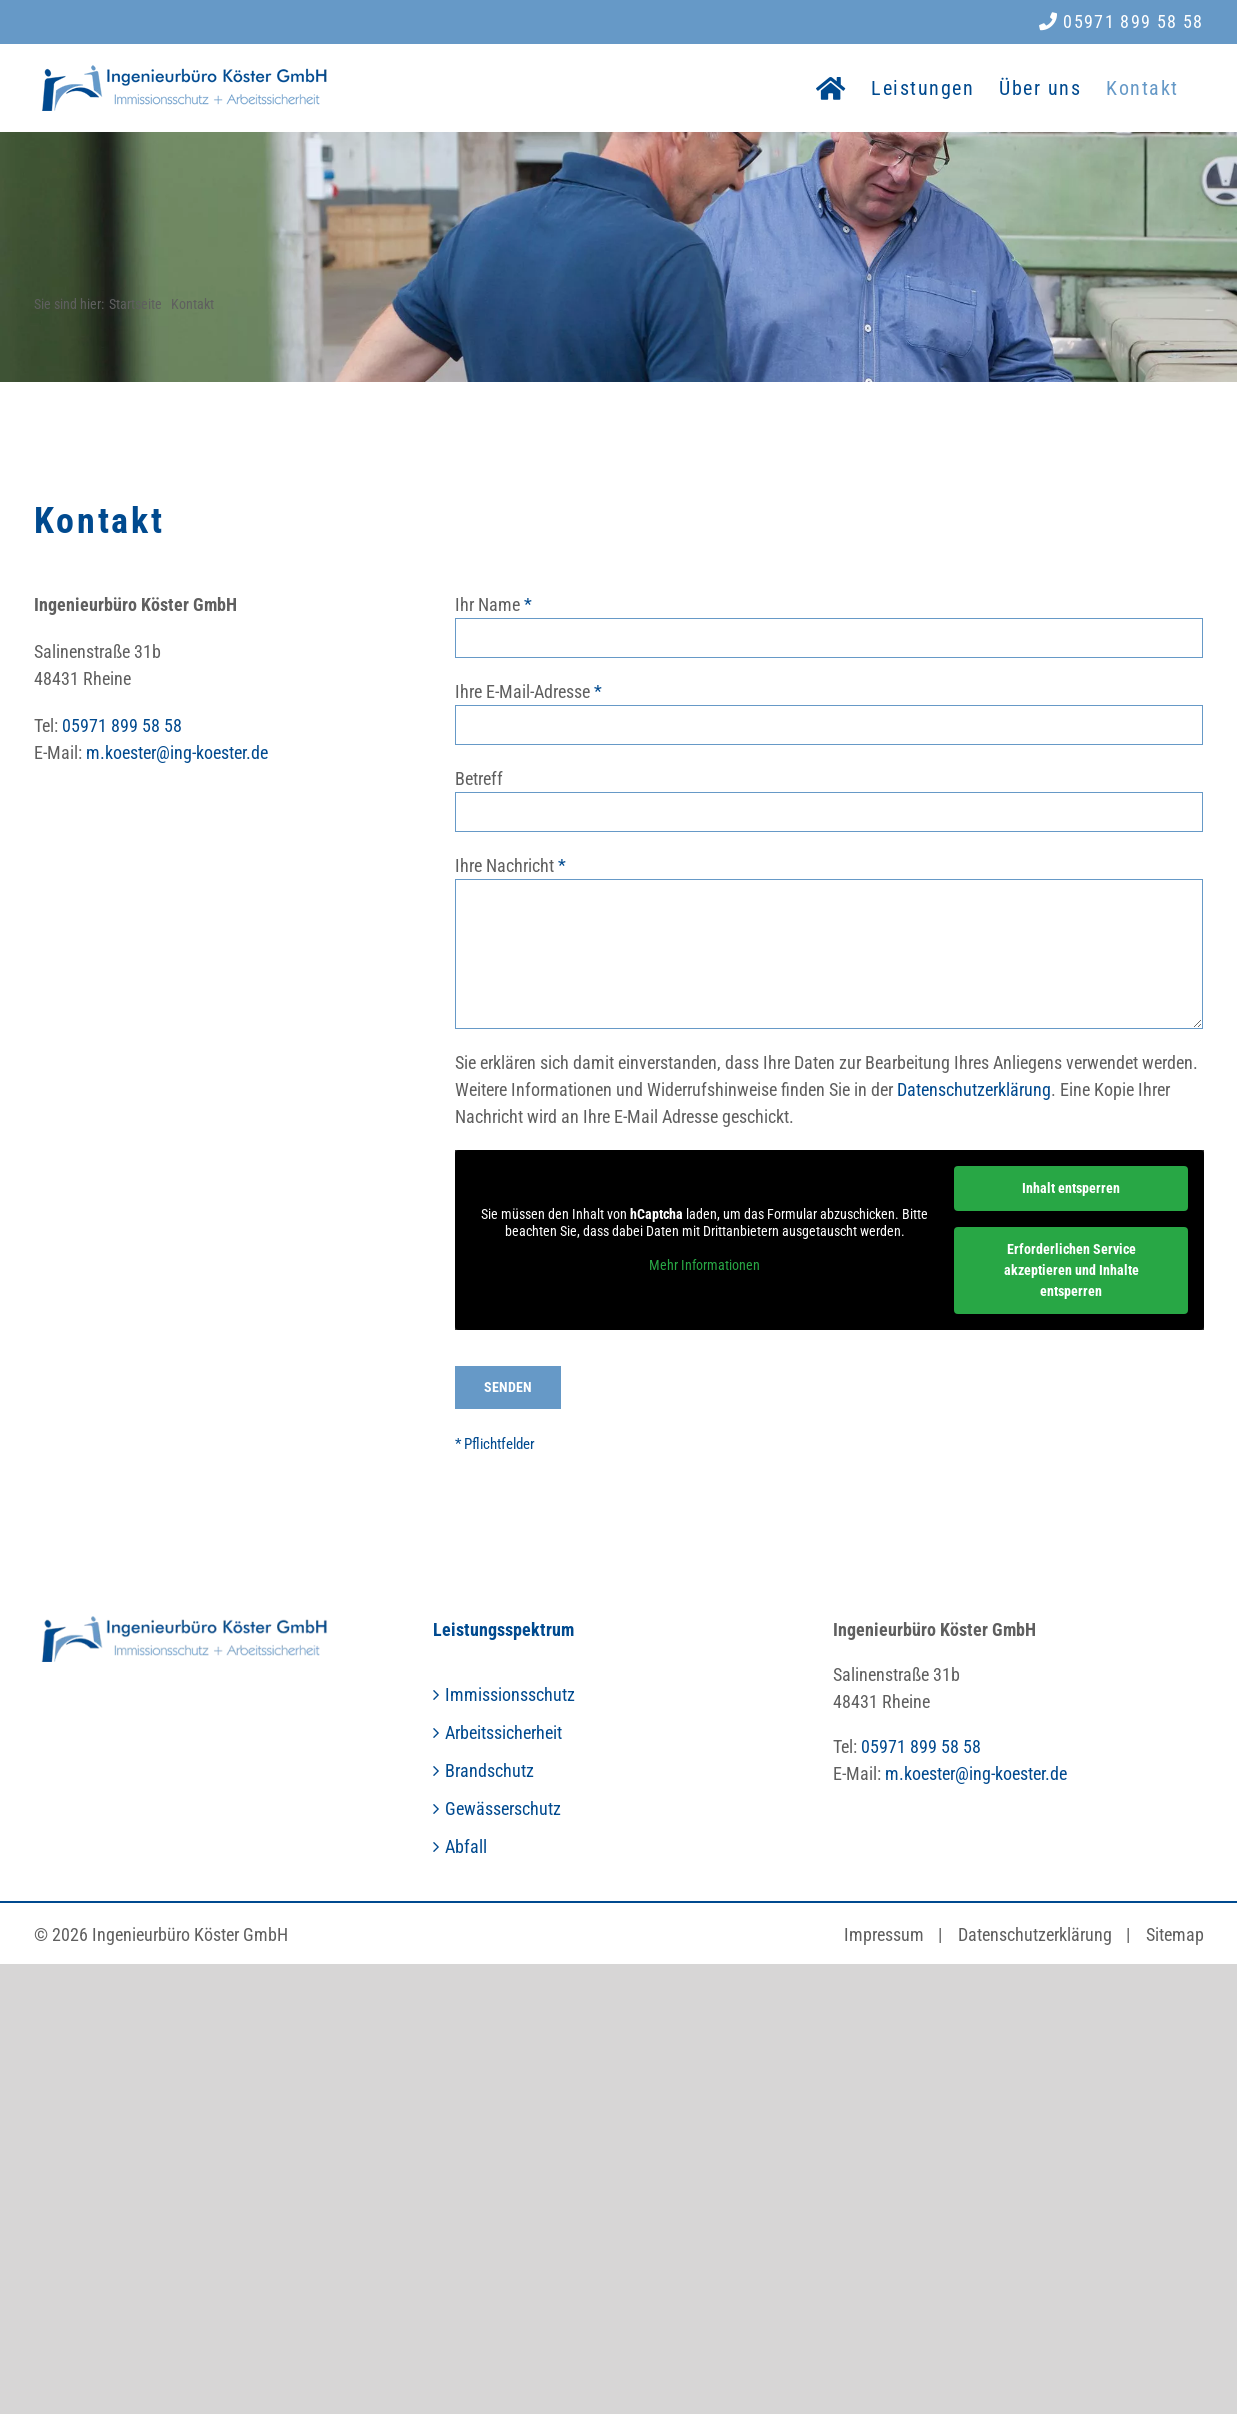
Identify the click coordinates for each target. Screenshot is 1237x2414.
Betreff (479, 778)
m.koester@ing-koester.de (177, 752)
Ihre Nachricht (504, 865)
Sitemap (1175, 1934)
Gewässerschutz (503, 1808)
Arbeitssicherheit (503, 1732)
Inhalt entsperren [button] (1071, 1188)
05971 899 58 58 (1121, 21)
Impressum (884, 1934)
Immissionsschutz (510, 1694)
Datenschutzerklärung (974, 1089)
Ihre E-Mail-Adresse (522, 691)
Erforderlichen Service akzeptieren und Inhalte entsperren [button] (1070, 1270)
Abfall (466, 1846)
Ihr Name (487, 604)
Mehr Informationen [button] (704, 1264)
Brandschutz (489, 1770)
